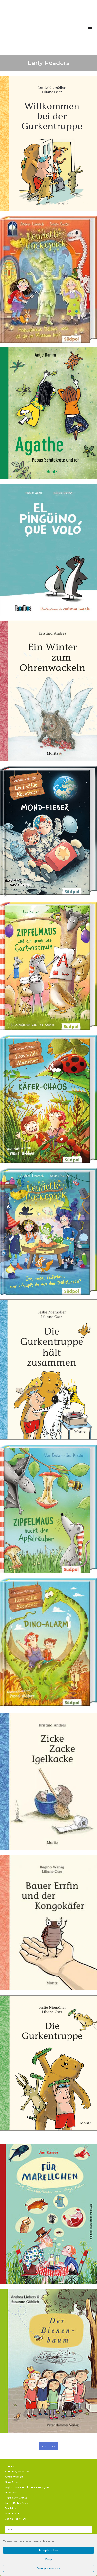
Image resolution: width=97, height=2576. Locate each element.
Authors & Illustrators (17, 2471)
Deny (48, 2559)
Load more (48, 2446)
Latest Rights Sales (16, 2503)
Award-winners (14, 2476)
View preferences (48, 2568)
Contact (9, 2466)
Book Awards (13, 2482)
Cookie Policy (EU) (16, 2518)
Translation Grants (16, 2497)
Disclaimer (11, 2508)
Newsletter (11, 2492)
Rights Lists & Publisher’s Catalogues (27, 2487)
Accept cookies (48, 2550)
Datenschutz (12, 2513)
